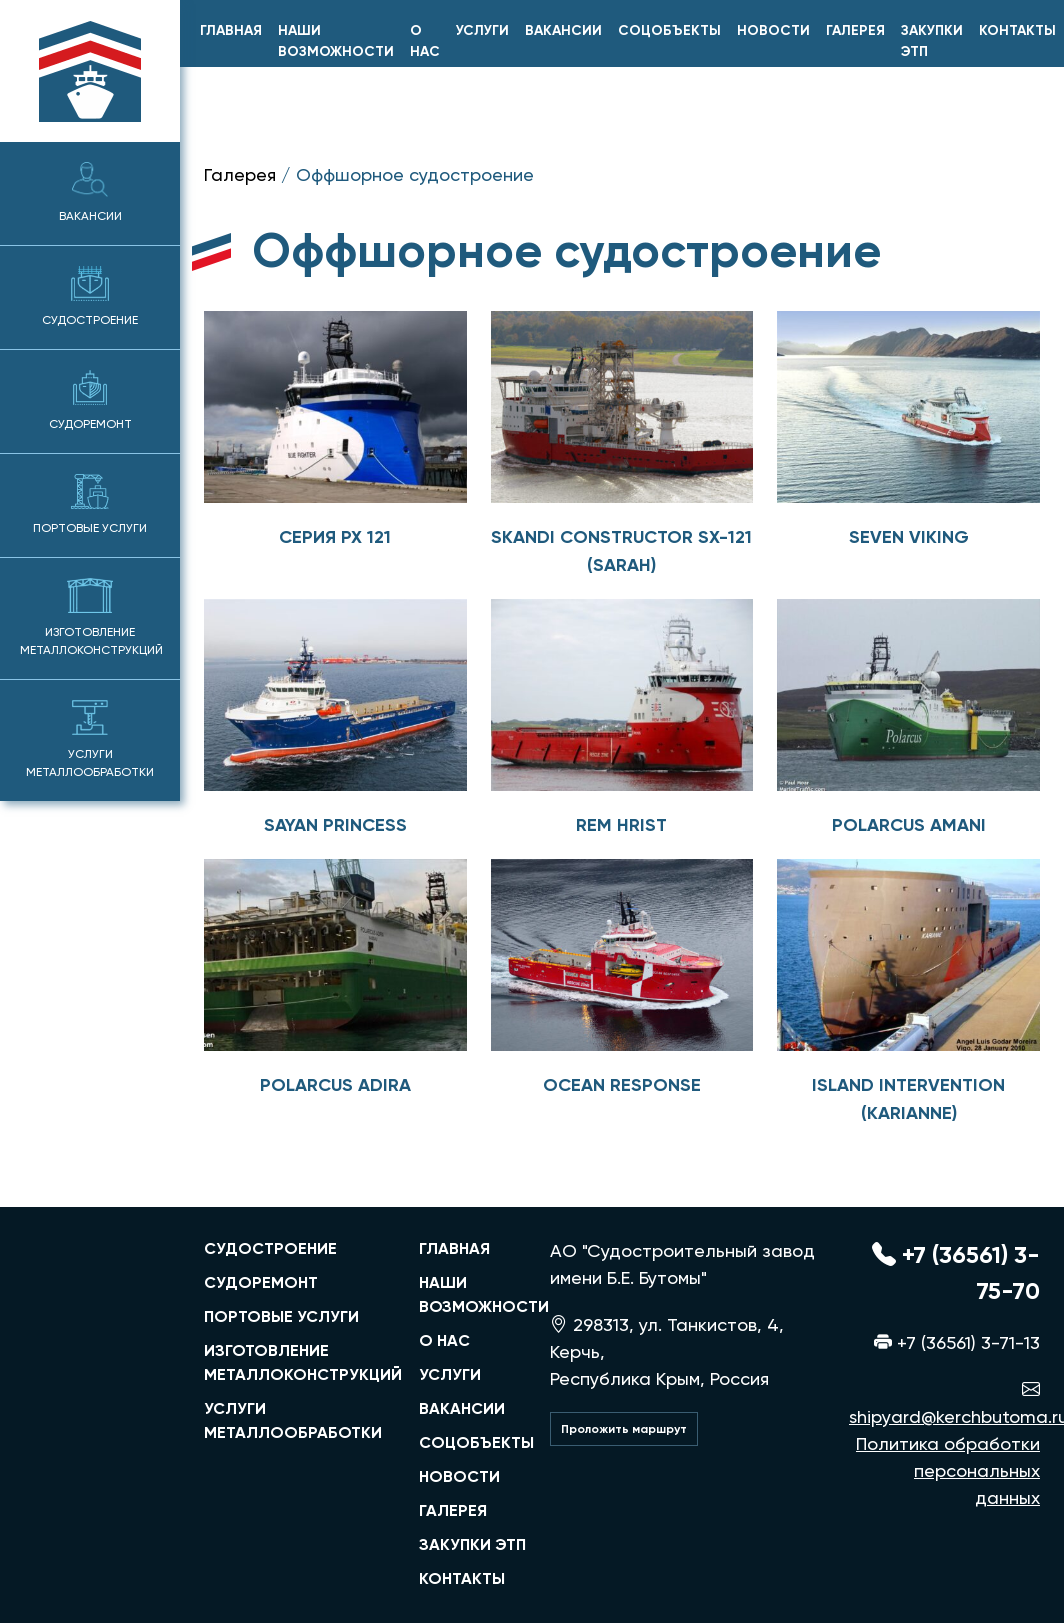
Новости (773, 30)
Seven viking (909, 537)
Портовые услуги (90, 504)
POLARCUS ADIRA (335, 1085)
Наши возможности (336, 41)
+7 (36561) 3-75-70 (956, 1272)
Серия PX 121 (335, 537)
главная (231, 30)
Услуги (482, 30)
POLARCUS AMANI (909, 825)
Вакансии (90, 192)
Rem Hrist (621, 825)
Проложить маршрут (624, 1429)
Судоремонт (90, 400)
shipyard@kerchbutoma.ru (944, 1403)
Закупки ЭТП (932, 41)
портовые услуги (281, 1316)
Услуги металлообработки (90, 739)
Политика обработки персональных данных (948, 1470)
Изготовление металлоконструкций (91, 617)
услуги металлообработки (293, 1420)
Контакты (1017, 30)
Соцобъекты (669, 30)
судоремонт (261, 1282)
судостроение (270, 1248)
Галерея (855, 30)
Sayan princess (335, 825)
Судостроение (90, 296)
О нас (425, 41)
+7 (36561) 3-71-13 (957, 1342)
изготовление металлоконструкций (299, 1362)
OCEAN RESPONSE (622, 1085)
